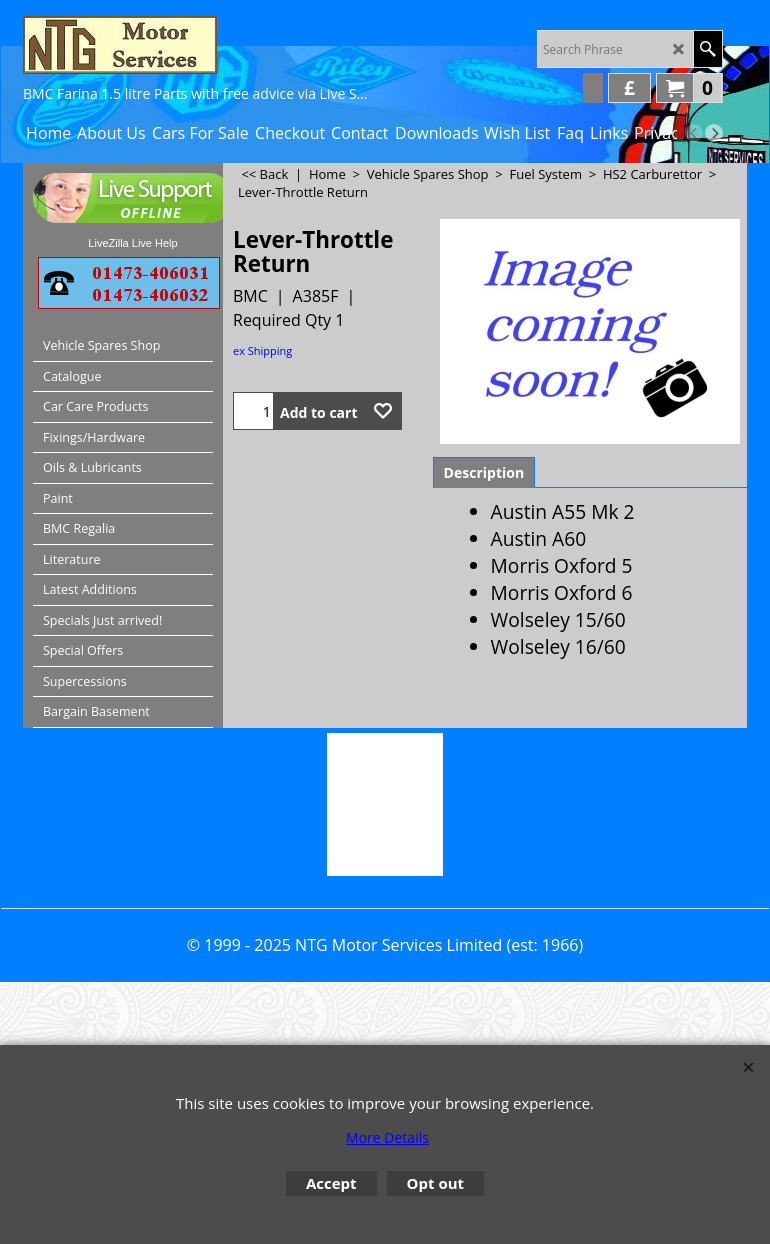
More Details (387, 1137)
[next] (714, 133)
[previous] (694, 133)
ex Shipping (262, 350)
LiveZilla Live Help (132, 243)
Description (484, 472)
